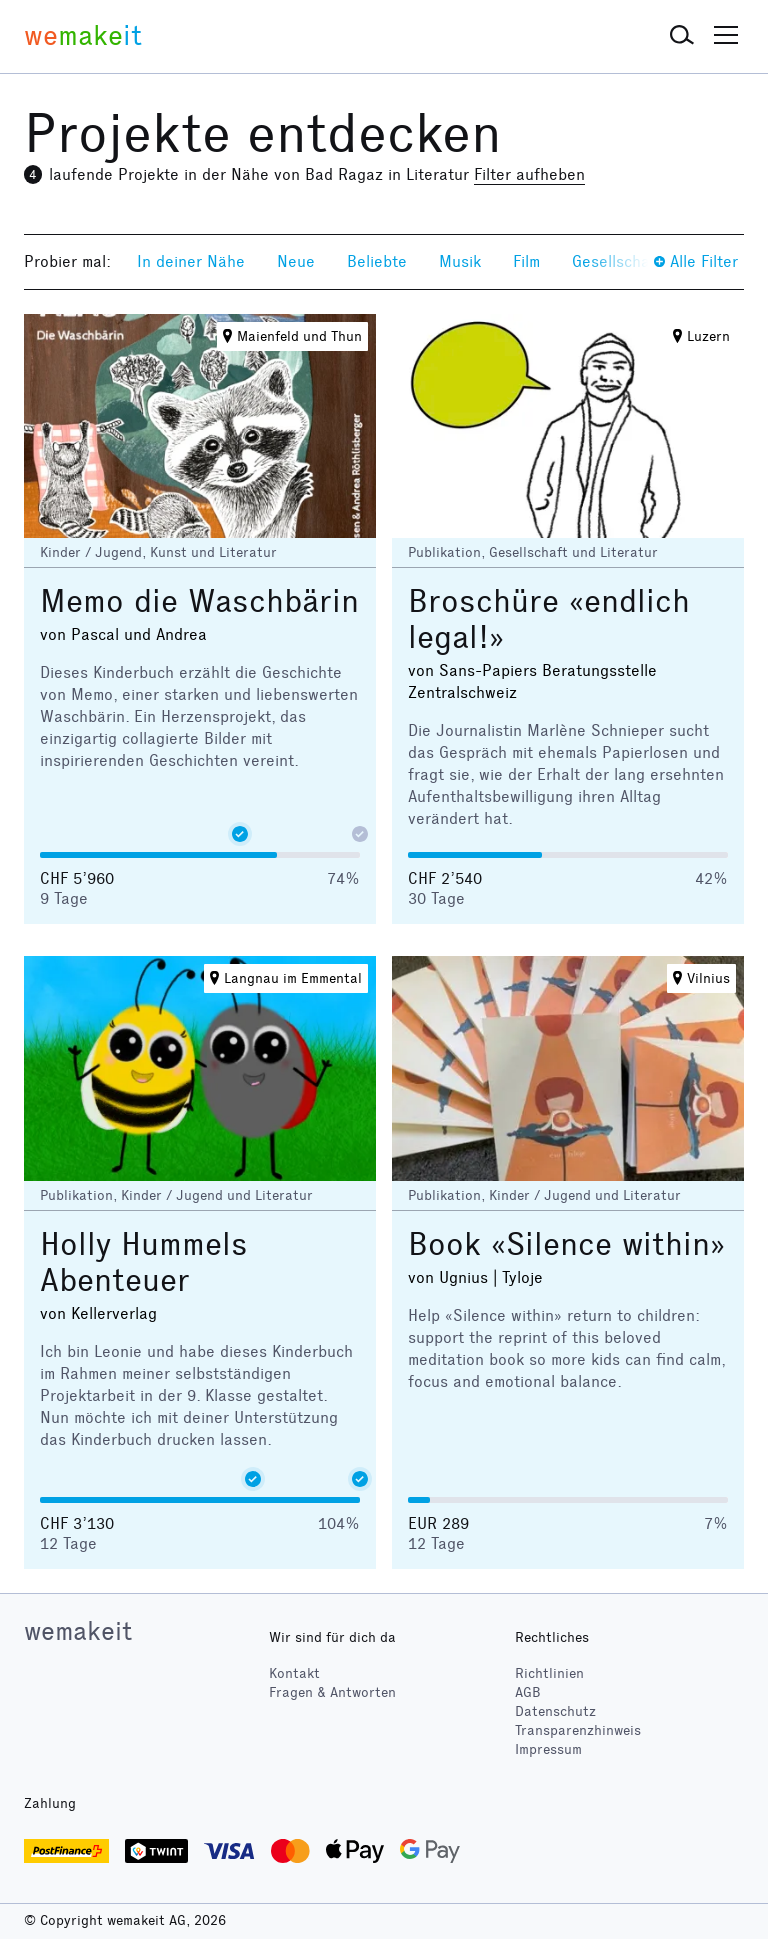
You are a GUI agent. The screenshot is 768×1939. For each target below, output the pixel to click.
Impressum (548, 1749)
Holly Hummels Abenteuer (144, 1262)
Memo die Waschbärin (199, 601)
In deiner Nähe (191, 261)
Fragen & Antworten (332, 1692)
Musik (460, 261)
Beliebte (377, 261)
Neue (296, 261)
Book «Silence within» (566, 1244)
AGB (528, 1692)
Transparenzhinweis (578, 1730)
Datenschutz (555, 1711)
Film (526, 261)
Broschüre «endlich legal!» (549, 619)
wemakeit (78, 1631)
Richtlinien (549, 1673)
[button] (682, 36)
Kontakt (294, 1673)
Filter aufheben (529, 174)
